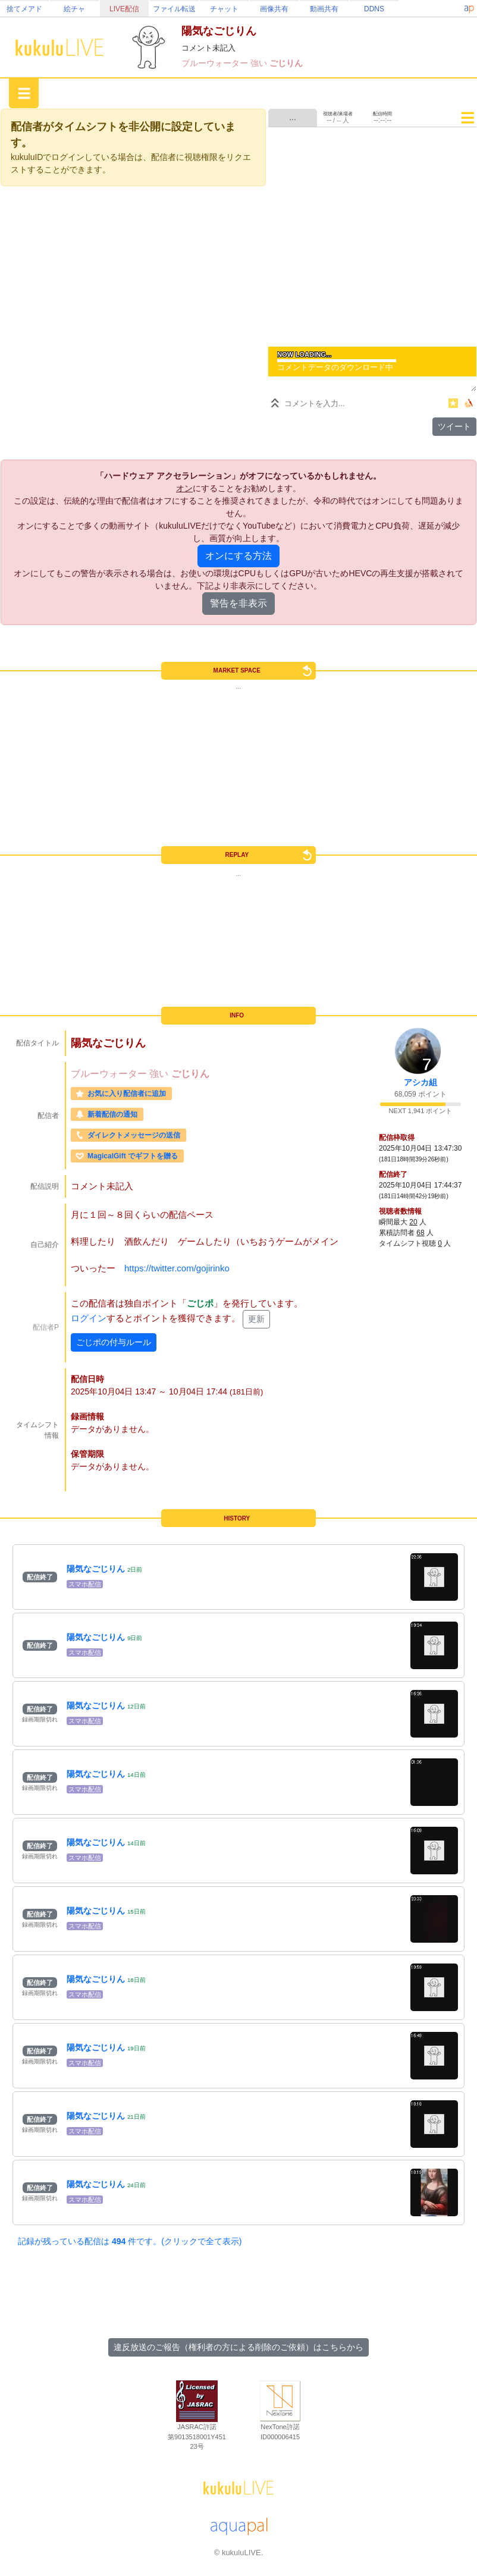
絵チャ (74, 9)
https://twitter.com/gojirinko (177, 1268)
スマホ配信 (84, 1584)
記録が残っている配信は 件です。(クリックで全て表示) (129, 2241)
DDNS (374, 9)
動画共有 (324, 9)
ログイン (88, 1318)
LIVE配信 (124, 9)
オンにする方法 (238, 556)
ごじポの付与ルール (113, 1342)
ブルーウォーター (215, 63)
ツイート (454, 426)
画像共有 (274, 9)
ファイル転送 (174, 9)
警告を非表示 (238, 603)
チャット (224, 9)
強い (259, 63)
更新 (256, 1319)
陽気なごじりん (96, 1568)
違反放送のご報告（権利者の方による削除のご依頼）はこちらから (238, 2347)
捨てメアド (24, 9)
